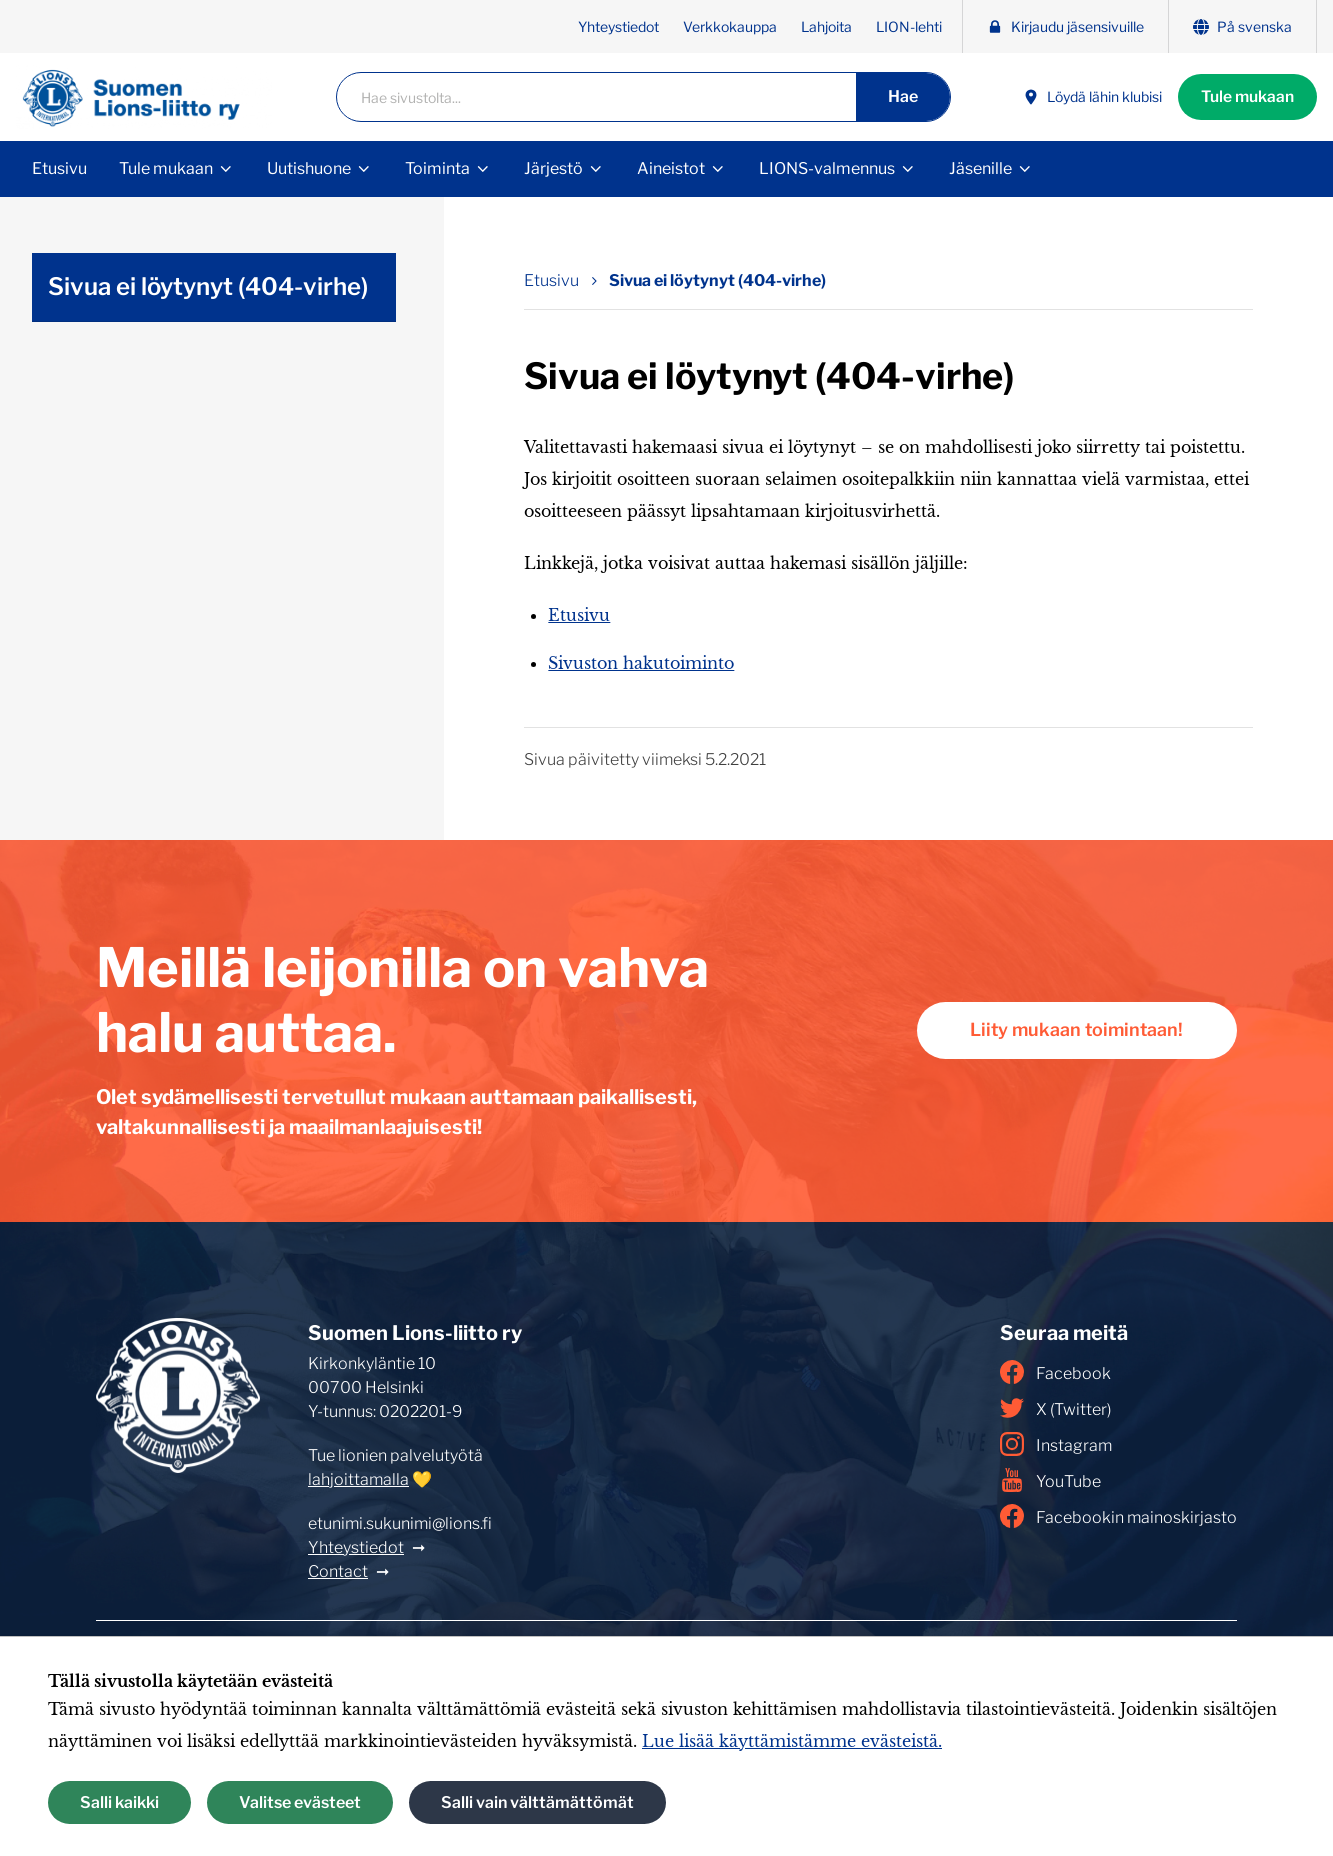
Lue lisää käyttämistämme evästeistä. (792, 1741)
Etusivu (59, 168)
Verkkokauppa (730, 26)
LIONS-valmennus (827, 168)
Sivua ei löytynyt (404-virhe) (208, 286)
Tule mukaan (1245, 96)
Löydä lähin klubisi (1088, 97)
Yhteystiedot (618, 26)
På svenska (1242, 26)
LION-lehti (909, 26)
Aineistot (671, 168)
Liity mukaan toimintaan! (1073, 1030)
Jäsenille (980, 168)
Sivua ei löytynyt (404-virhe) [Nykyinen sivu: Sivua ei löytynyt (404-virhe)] (717, 280)
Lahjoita (826, 26)
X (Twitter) (1055, 1408)
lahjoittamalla (358, 1479)
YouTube (1050, 1480)
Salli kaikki (119, 1802)
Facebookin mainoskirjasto (1118, 1516)
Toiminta (437, 168)
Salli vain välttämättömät (537, 1802)
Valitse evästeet (300, 1802)
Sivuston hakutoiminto (641, 663)
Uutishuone (309, 168)
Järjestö (553, 168)
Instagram (1056, 1444)
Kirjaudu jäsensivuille (1065, 26)
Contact (338, 1571)
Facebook (1055, 1372)
